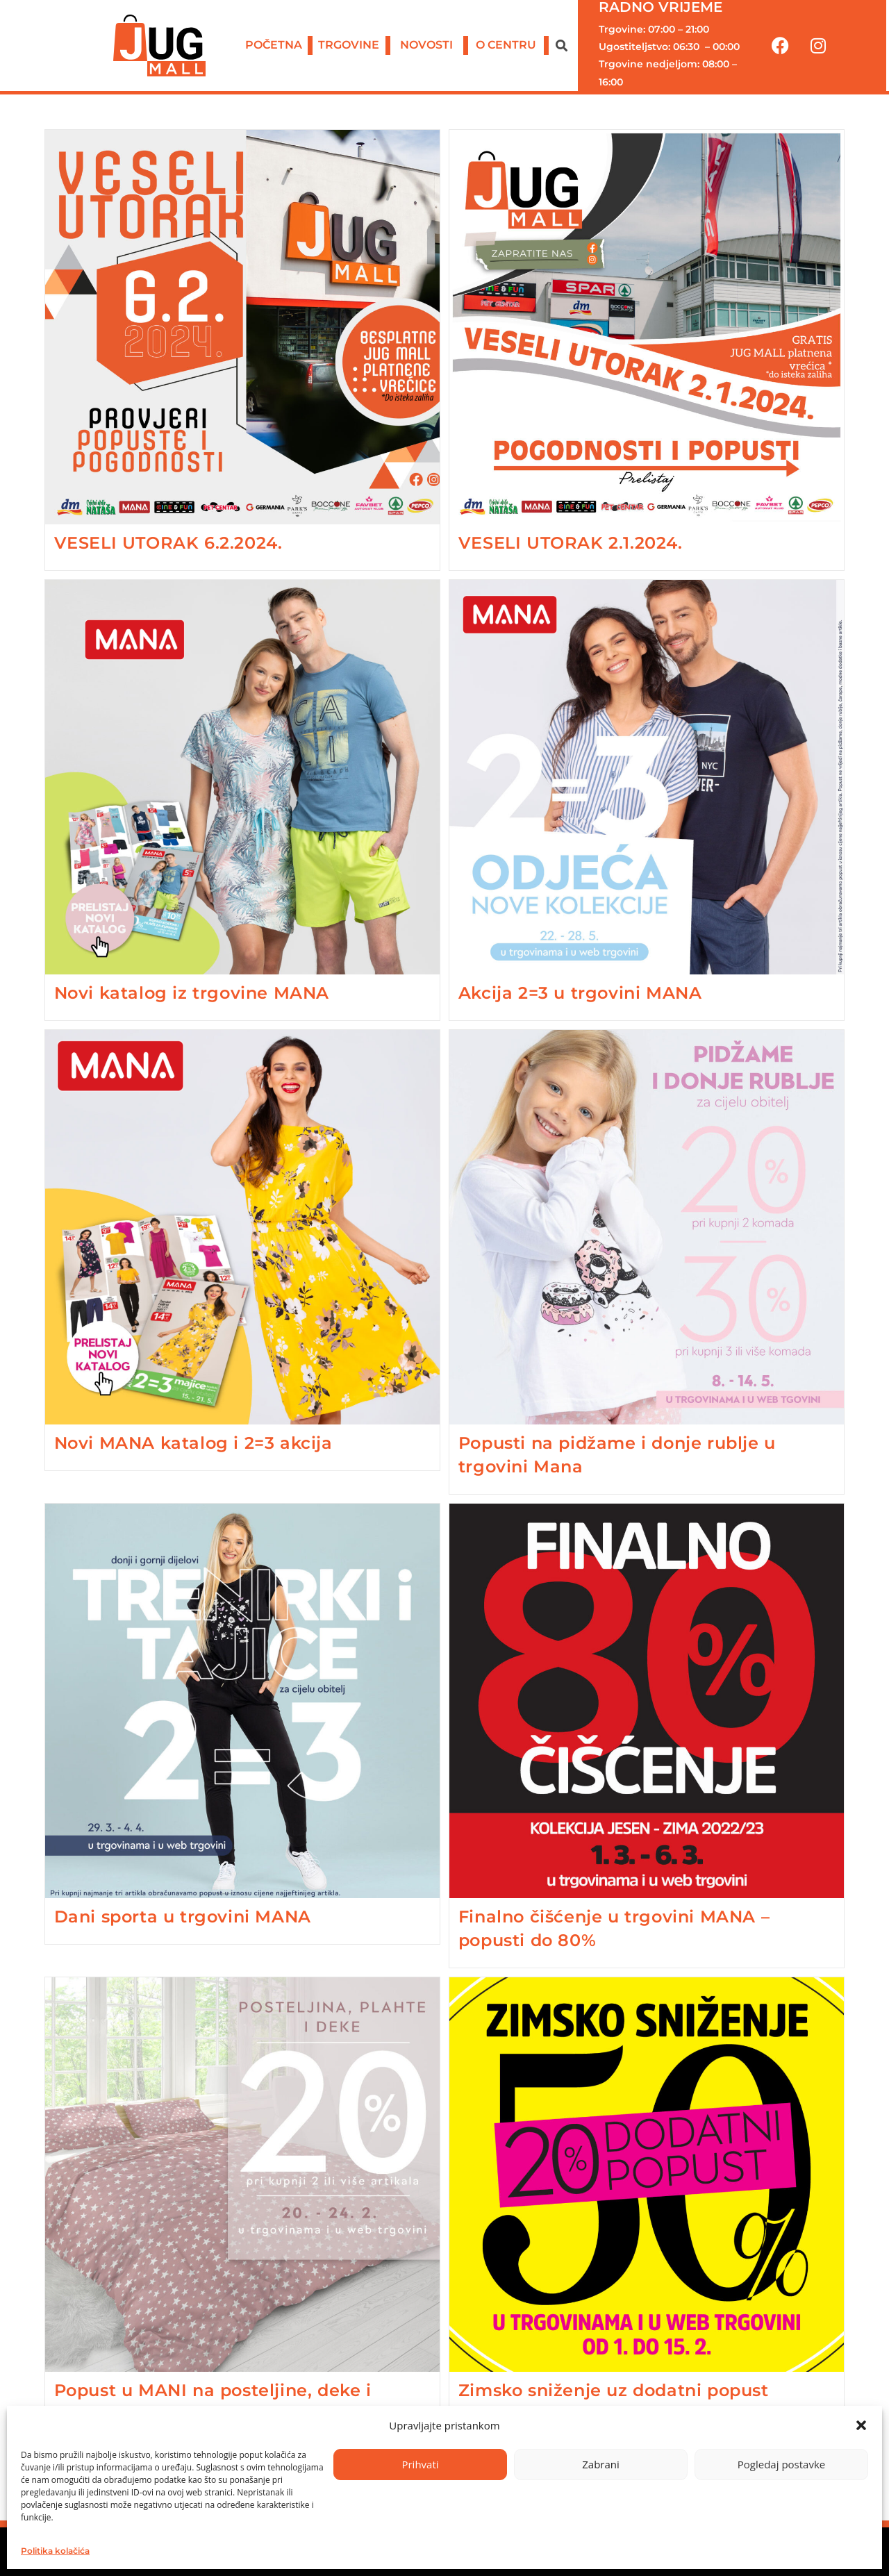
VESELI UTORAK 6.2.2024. (168, 543)
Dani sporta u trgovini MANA (182, 1916)
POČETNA (273, 44)
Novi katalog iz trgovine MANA (191, 993)
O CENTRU (506, 44)
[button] (861, 2425)
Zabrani (601, 2464)
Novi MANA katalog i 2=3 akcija (193, 1443)
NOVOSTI (426, 44)
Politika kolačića (55, 2550)
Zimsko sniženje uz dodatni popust (613, 2390)
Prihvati (419, 2464)
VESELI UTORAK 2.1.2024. (570, 543)
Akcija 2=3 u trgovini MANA (580, 993)
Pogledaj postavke (781, 2464)
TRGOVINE (348, 44)
